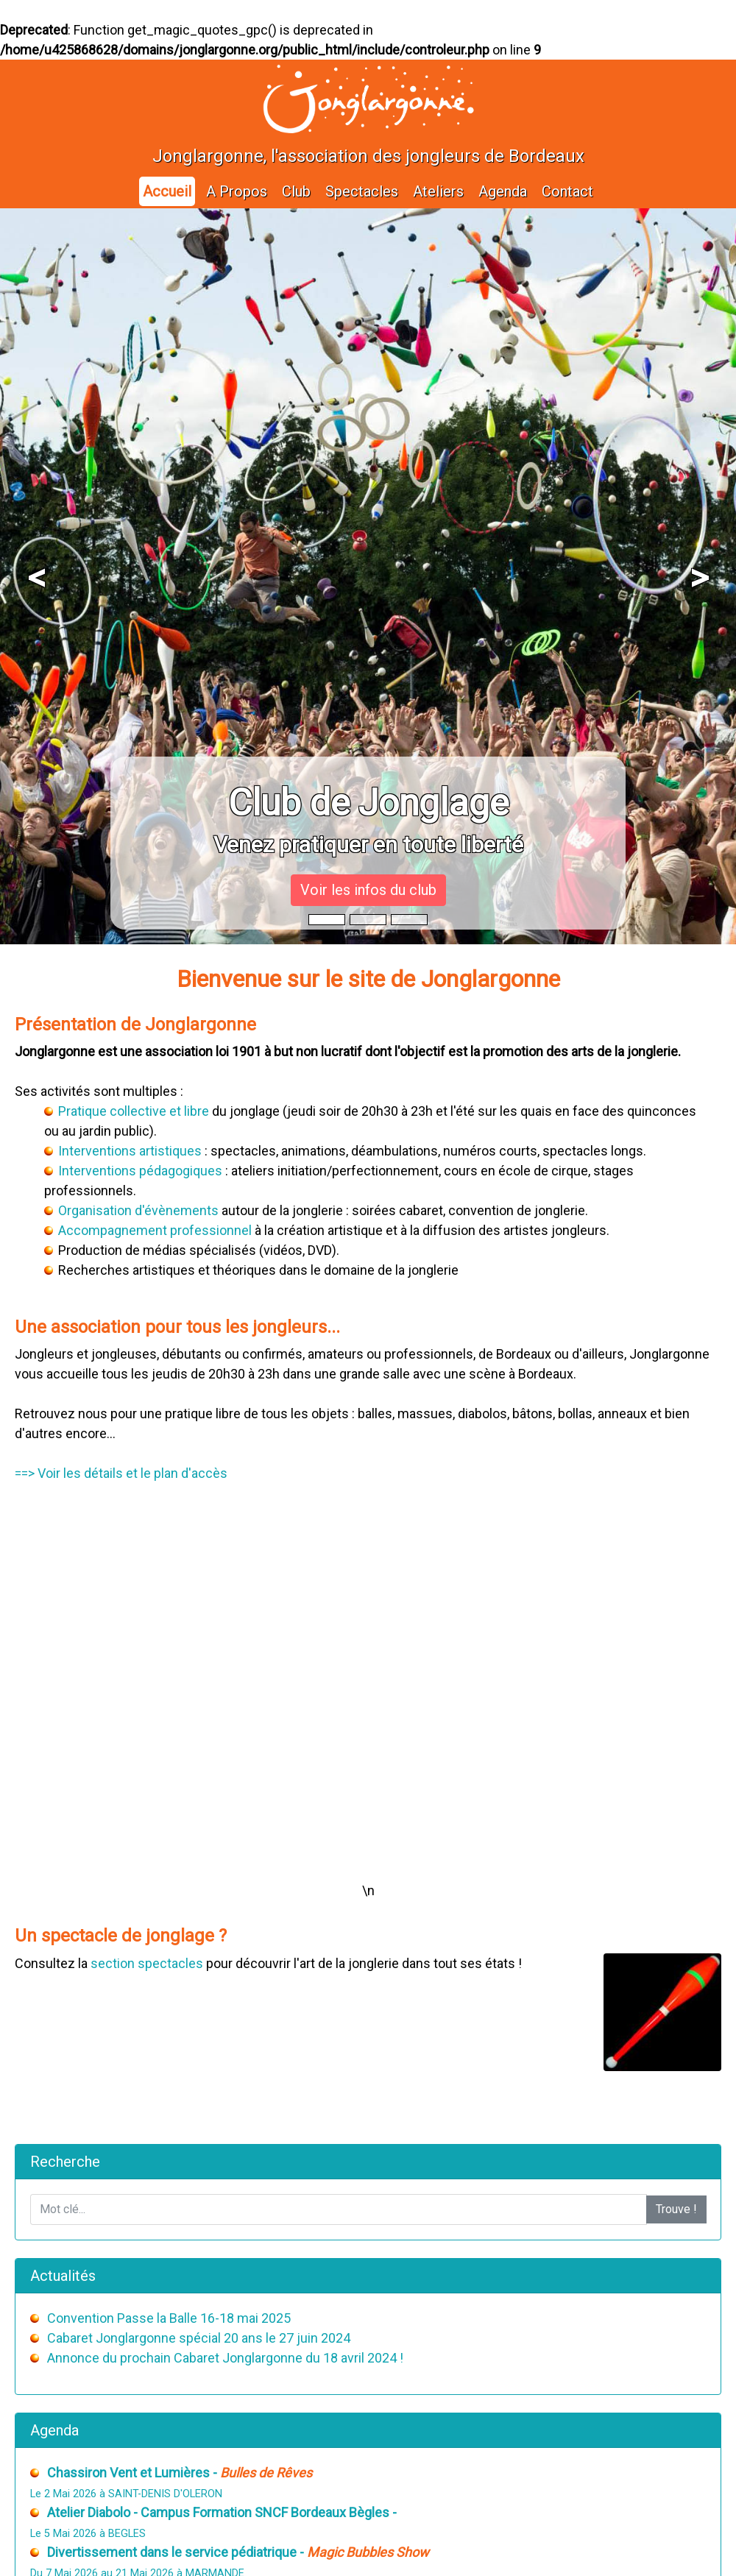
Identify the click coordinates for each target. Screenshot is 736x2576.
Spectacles (361, 191)
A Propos (236, 191)
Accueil (167, 191)
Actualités (63, 2276)
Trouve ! (676, 2209)
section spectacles (147, 1963)
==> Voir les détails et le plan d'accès (121, 1473)
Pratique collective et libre (133, 1111)
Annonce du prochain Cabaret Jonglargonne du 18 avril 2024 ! (225, 2358)
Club (296, 191)
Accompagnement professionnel (155, 1230)
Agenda (502, 191)
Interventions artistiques (130, 1150)
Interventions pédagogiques (140, 1170)
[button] (37, 576)
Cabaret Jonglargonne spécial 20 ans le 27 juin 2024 (198, 2338)
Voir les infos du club (368, 890)
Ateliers (438, 191)
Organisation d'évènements (138, 1210)
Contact (567, 191)
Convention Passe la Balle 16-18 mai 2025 (169, 2318)
